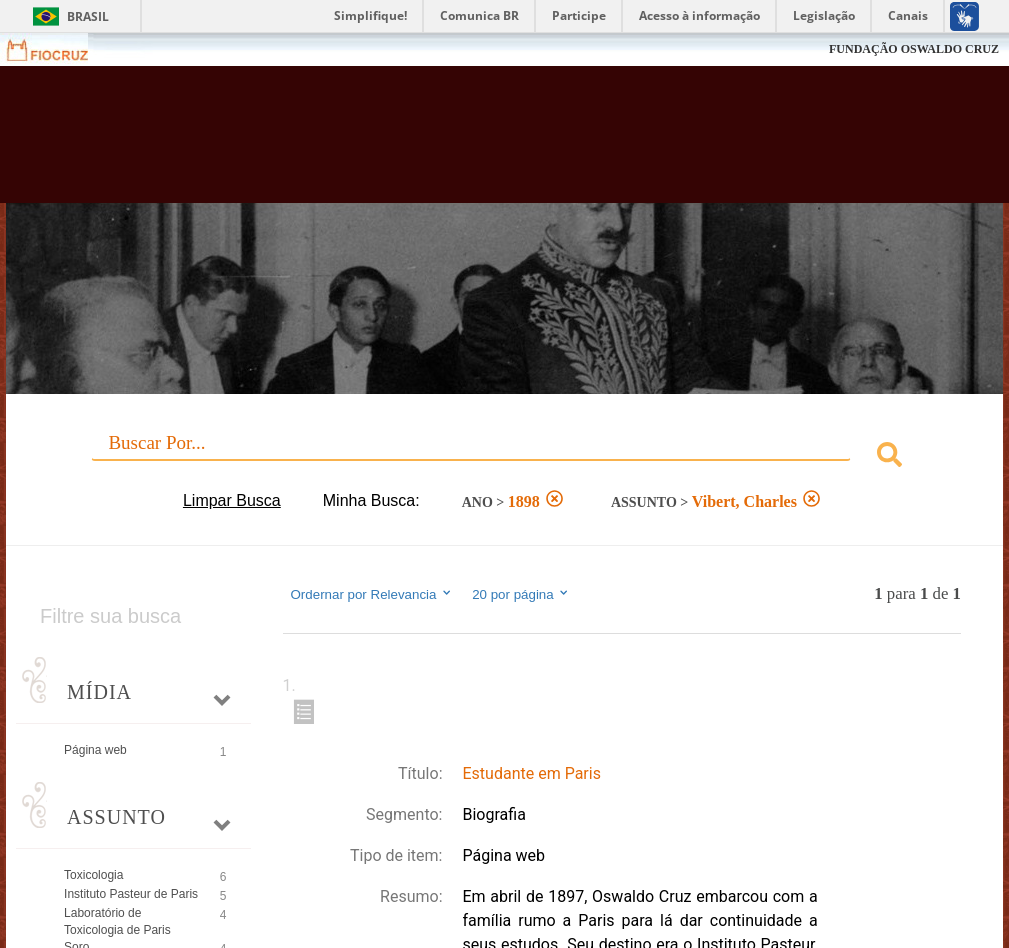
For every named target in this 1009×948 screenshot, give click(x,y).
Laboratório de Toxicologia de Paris (117, 921)
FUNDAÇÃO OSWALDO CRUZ (914, 49)
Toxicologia (93, 875)
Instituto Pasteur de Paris (131, 894)
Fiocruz (59, 49)
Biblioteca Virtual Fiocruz (432, 142)
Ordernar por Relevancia (372, 594)
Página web (95, 750)
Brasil (88, 16)
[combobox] (504, 457)
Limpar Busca (232, 500)
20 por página (521, 594)
